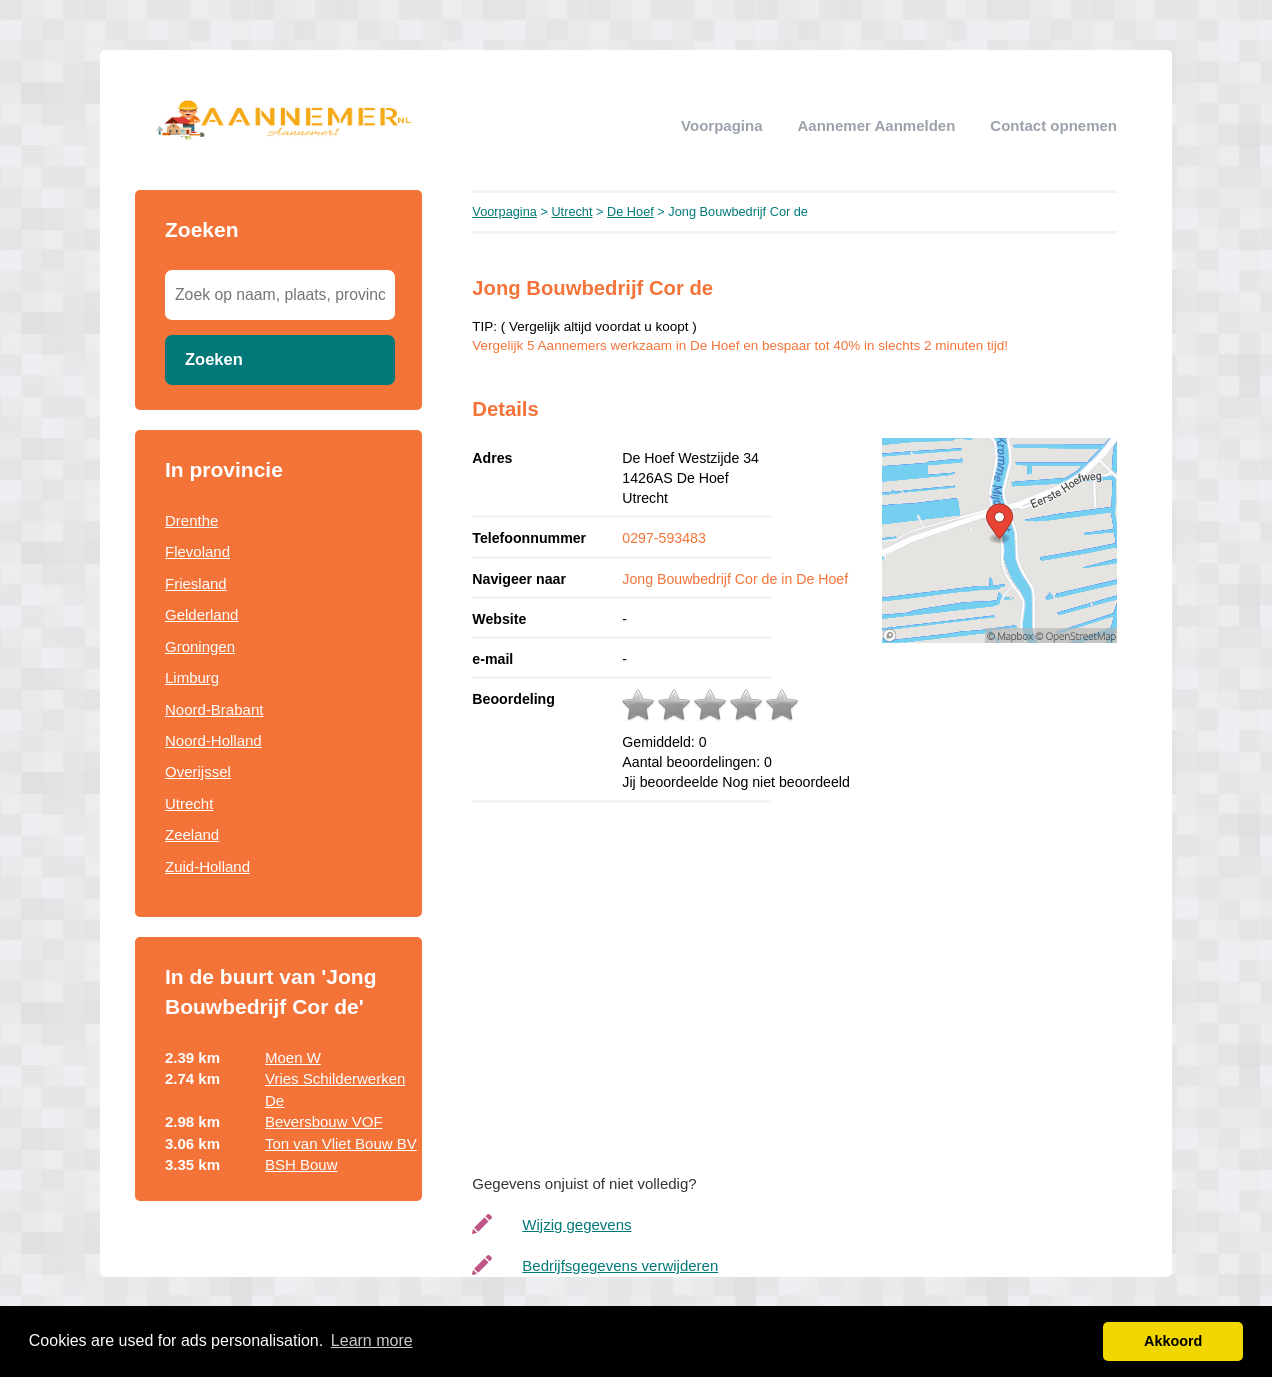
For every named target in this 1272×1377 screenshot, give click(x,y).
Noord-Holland (213, 740)
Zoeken (214, 359)
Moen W (293, 1057)
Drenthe (191, 520)
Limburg (192, 677)
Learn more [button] (372, 1340)
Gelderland (201, 614)
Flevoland (197, 551)
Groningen (200, 646)
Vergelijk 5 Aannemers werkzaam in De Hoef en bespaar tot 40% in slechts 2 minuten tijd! (740, 345)
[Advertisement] (814, 983)
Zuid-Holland (207, 866)
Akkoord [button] (1173, 1341)
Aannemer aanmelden (876, 125)
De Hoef (630, 211)
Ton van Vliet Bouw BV (341, 1143)
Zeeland (192, 834)
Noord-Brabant (214, 709)
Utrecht (189, 803)
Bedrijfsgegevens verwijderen (620, 1265)
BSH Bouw (301, 1164)
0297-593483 (663, 538)
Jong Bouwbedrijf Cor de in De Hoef (735, 579)
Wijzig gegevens (576, 1224)
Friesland (196, 583)
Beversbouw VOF (324, 1121)
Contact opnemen (1053, 125)
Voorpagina (721, 125)
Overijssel (198, 771)
